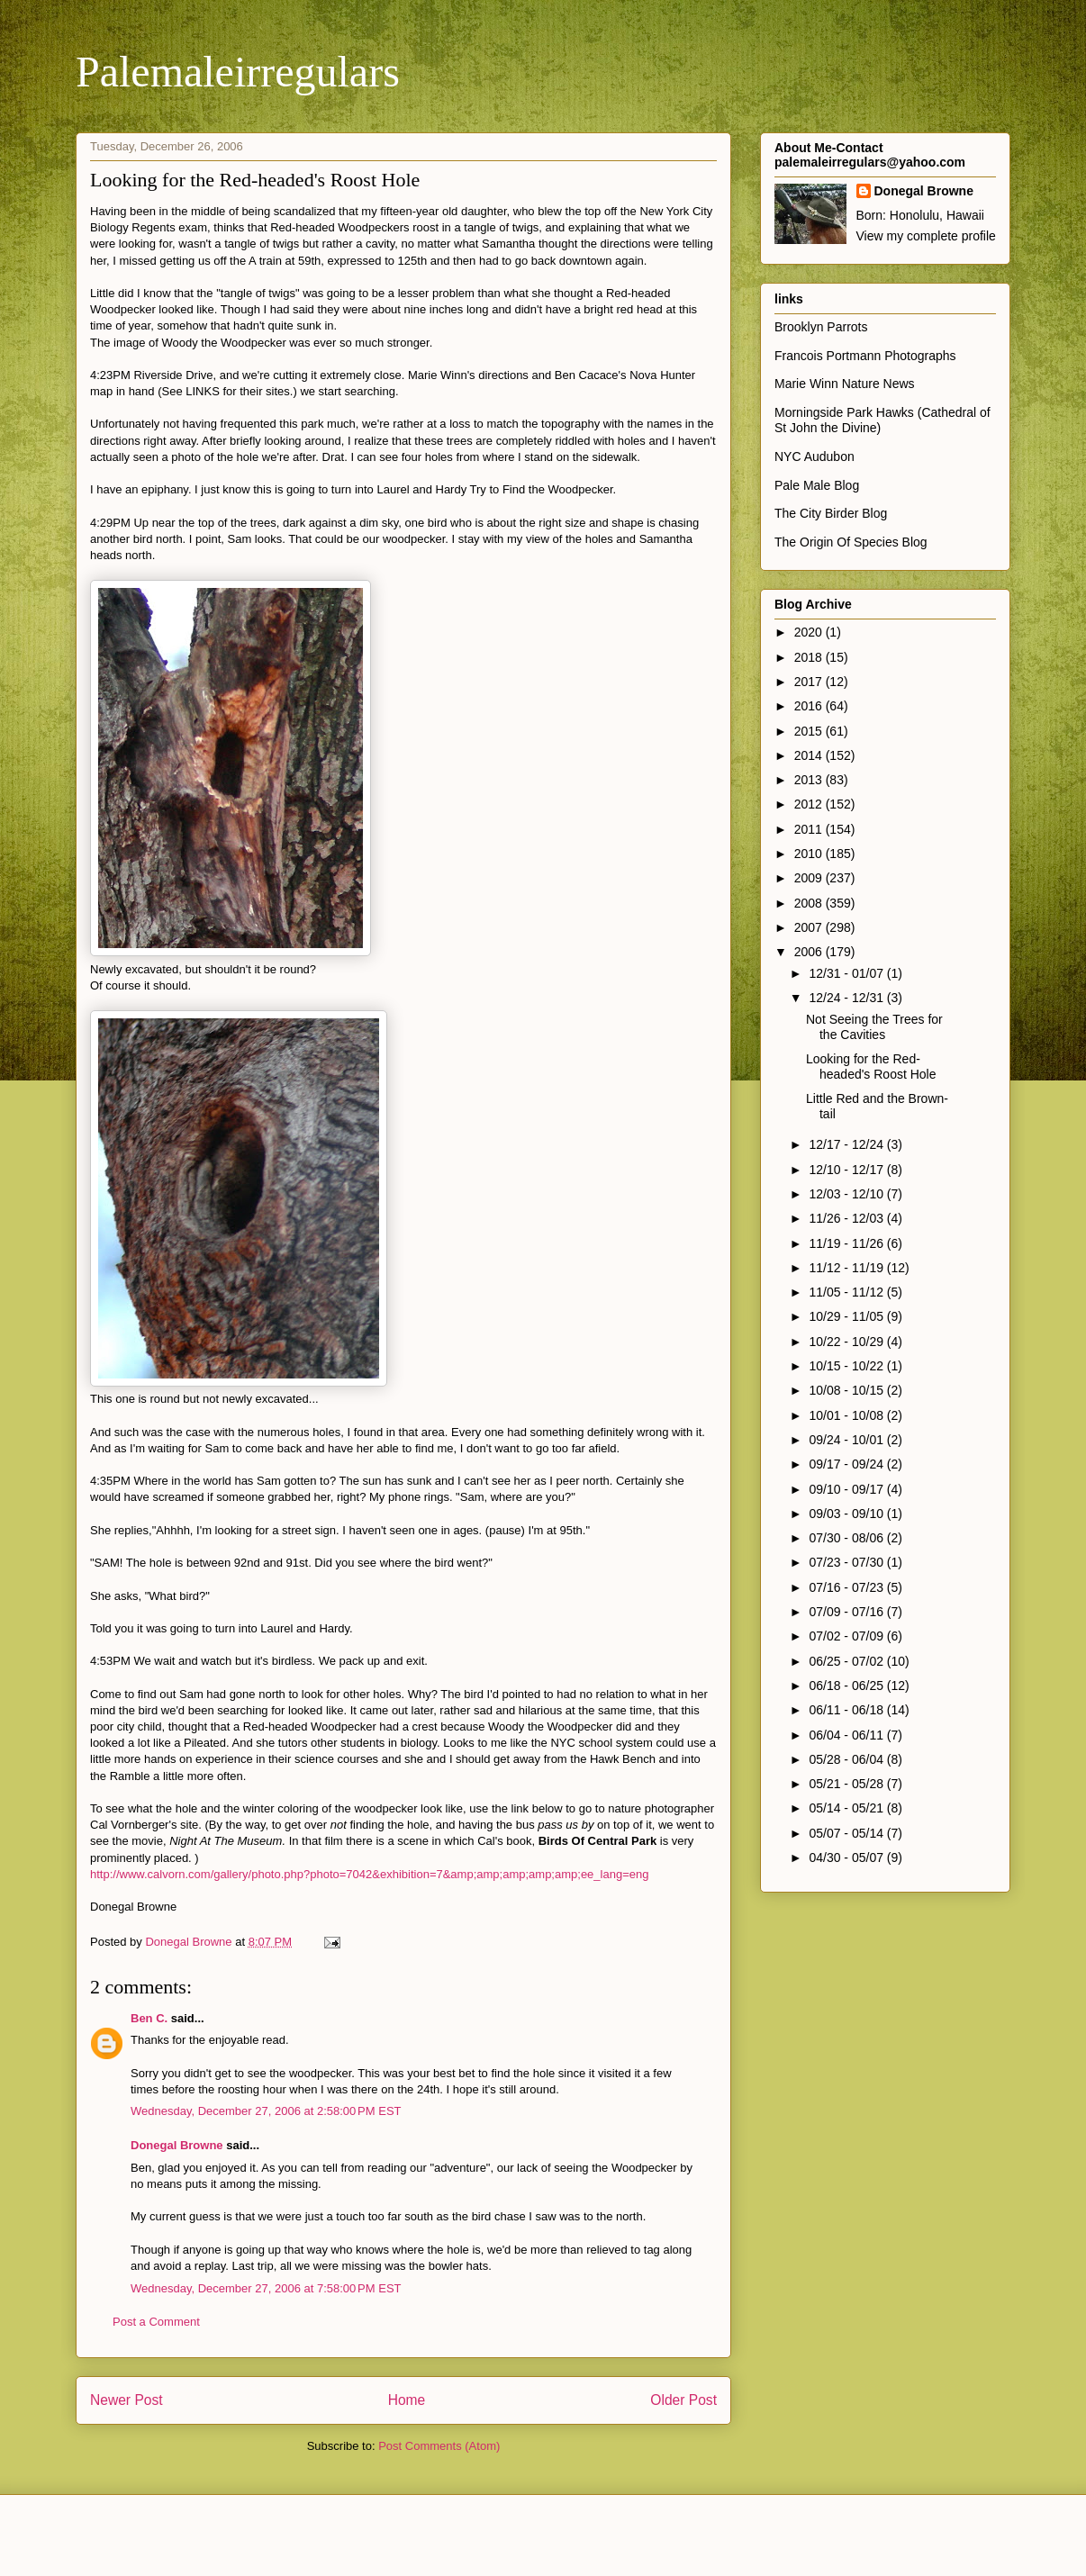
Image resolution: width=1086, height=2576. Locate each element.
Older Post (683, 2400)
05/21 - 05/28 (847, 1783)
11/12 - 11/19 (847, 1268)
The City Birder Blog (830, 513)
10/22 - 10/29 (847, 1341)
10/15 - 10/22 (847, 1366)
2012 (810, 804)
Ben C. (149, 2018)
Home (407, 2400)
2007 (810, 927)
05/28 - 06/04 (847, 1759)
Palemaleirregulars (238, 71)
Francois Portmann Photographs (865, 355)
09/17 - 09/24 (847, 1464)
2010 (810, 853)
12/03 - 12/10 (847, 1194)
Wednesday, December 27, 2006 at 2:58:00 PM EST (266, 2111)
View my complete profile (926, 236)
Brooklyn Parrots (820, 327)
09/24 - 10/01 (847, 1440)
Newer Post (126, 2400)
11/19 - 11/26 (847, 1243)
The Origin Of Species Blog (851, 542)
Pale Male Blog (816, 485)
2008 (810, 903)
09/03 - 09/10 (847, 1513)
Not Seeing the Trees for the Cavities (874, 1027)
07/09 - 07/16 (847, 1611)
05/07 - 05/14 (847, 1833)
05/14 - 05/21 (847, 1808)
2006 (810, 952)
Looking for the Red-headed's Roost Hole (871, 1066)
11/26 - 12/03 (847, 1218)
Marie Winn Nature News (844, 383)
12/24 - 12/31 (847, 997)
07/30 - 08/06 (847, 1538)
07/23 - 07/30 (847, 1562)
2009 (810, 878)
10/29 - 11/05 (847, 1316)
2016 (810, 706)
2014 (810, 755)
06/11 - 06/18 (847, 1710)
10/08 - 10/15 (847, 1390)
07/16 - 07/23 (847, 1587)
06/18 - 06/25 (847, 1685)
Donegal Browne (177, 2145)
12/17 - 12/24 (847, 1144)
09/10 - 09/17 (847, 1489)
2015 (810, 731)
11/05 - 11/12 (847, 1292)
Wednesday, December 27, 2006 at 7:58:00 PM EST (266, 2288)
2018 (810, 657)
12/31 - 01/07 (847, 973)
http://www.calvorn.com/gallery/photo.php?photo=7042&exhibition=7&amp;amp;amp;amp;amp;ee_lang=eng (369, 1874)
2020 (810, 632)
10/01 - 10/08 (847, 1415)
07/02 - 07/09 (847, 1636)
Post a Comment (156, 2321)
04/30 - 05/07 (847, 1857)
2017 (810, 681)
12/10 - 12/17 (847, 1169)
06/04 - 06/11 (847, 1735)
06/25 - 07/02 (847, 1661)
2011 (810, 829)
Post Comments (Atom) (439, 2446)
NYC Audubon (814, 456)
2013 (810, 780)
